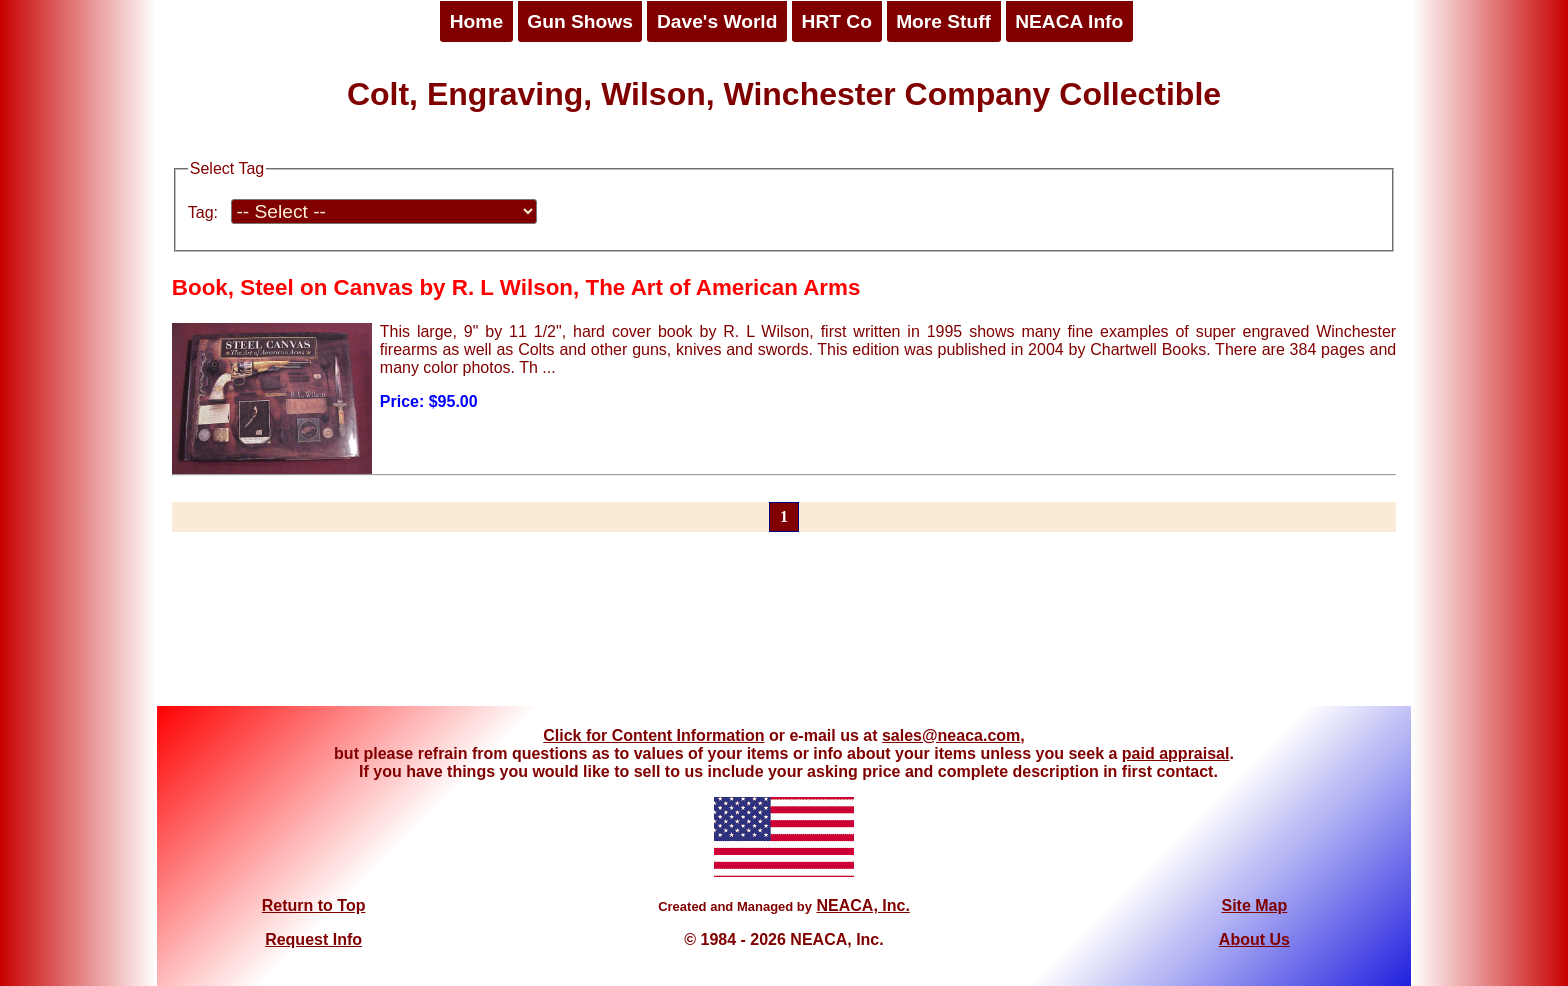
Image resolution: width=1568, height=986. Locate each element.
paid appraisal (1176, 753)
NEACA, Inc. (862, 905)
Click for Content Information (653, 735)
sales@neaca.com (951, 735)
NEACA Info (1069, 21)
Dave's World (717, 21)
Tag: (203, 212)
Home (476, 21)
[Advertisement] (784, 631)
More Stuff (943, 21)
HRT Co (837, 21)
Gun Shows (580, 21)
